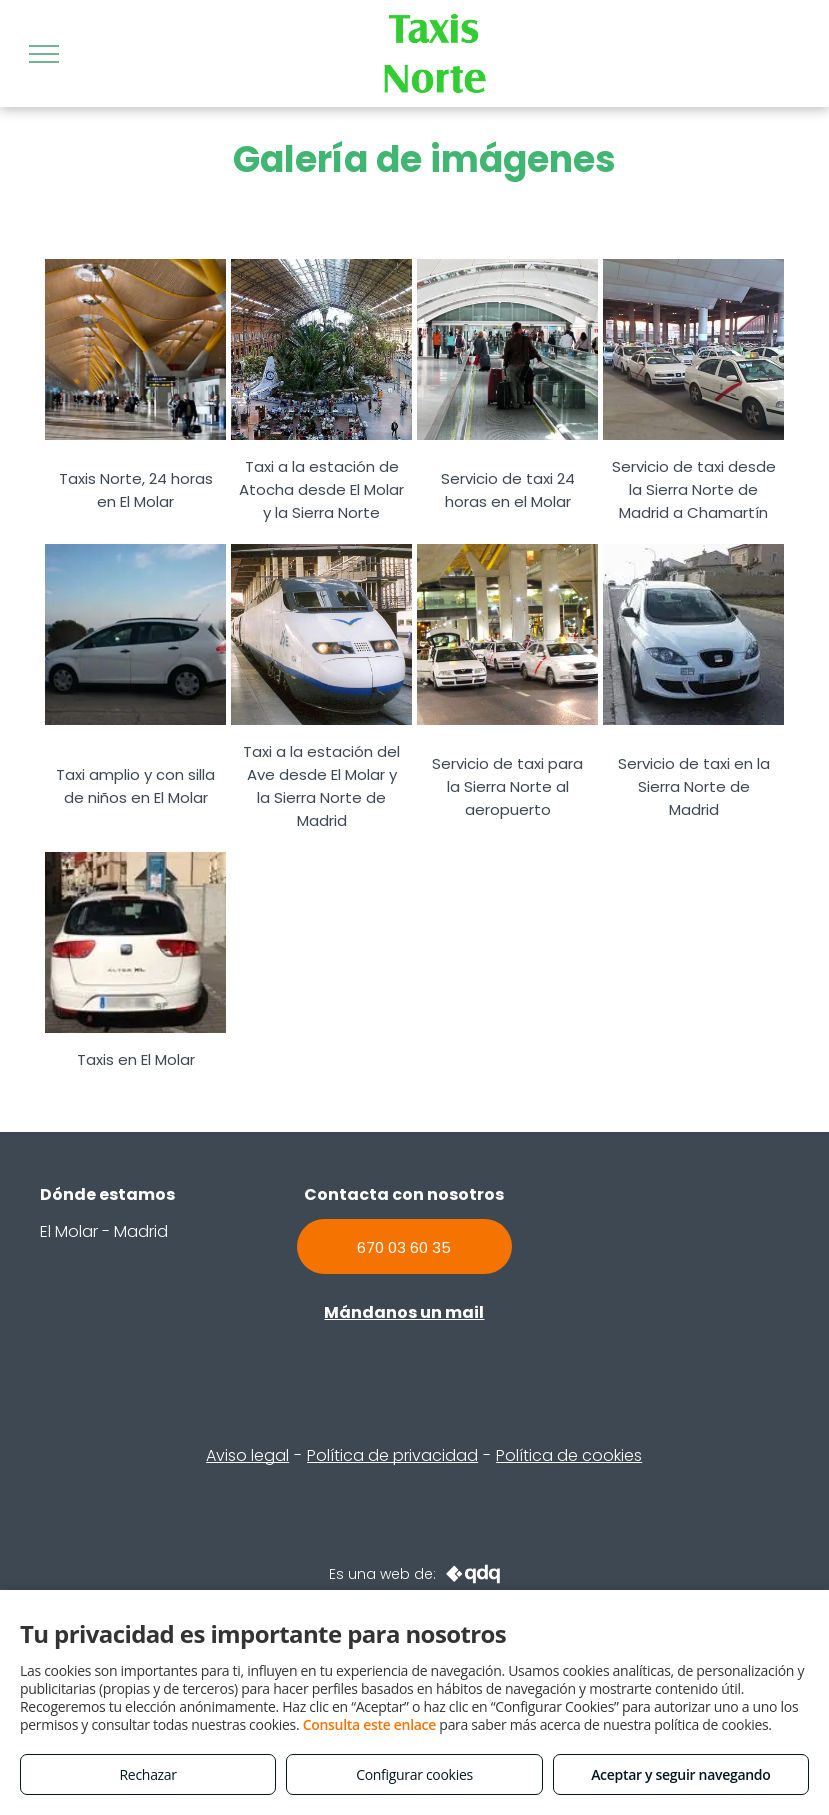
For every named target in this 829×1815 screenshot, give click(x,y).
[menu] (44, 54)
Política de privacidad (392, 1455)
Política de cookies (569, 1455)
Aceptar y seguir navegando (680, 1774)
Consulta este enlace (369, 1724)
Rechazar (148, 1774)
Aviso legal (247, 1455)
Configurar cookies (414, 1774)
